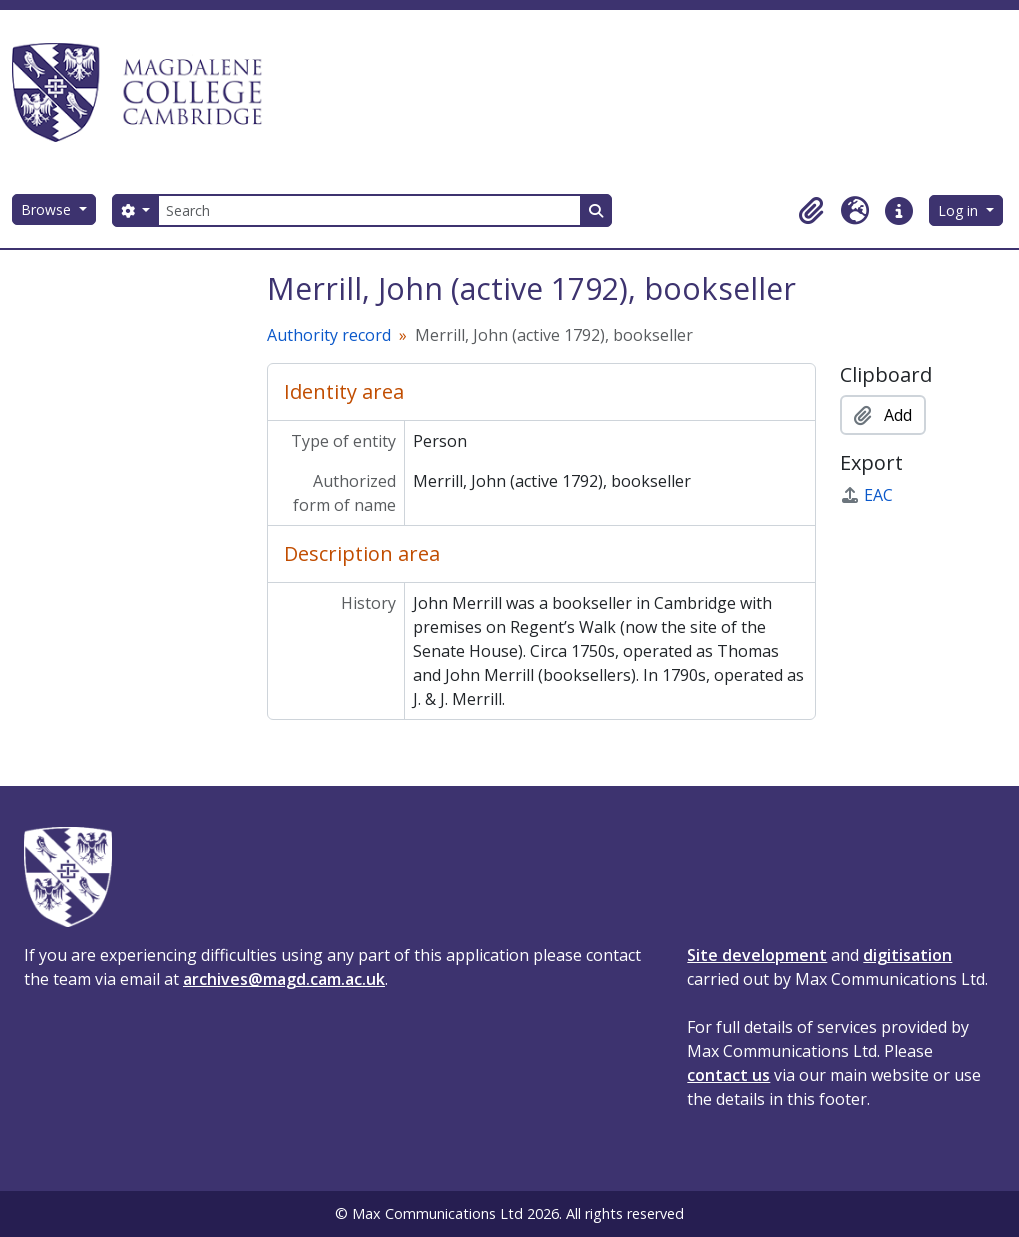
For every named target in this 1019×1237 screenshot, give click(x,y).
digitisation (907, 955)
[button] (811, 211)
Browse (48, 209)
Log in (960, 210)
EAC (866, 495)
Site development (757, 955)
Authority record (329, 335)
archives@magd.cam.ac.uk (284, 979)
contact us (728, 1075)
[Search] (369, 210)
